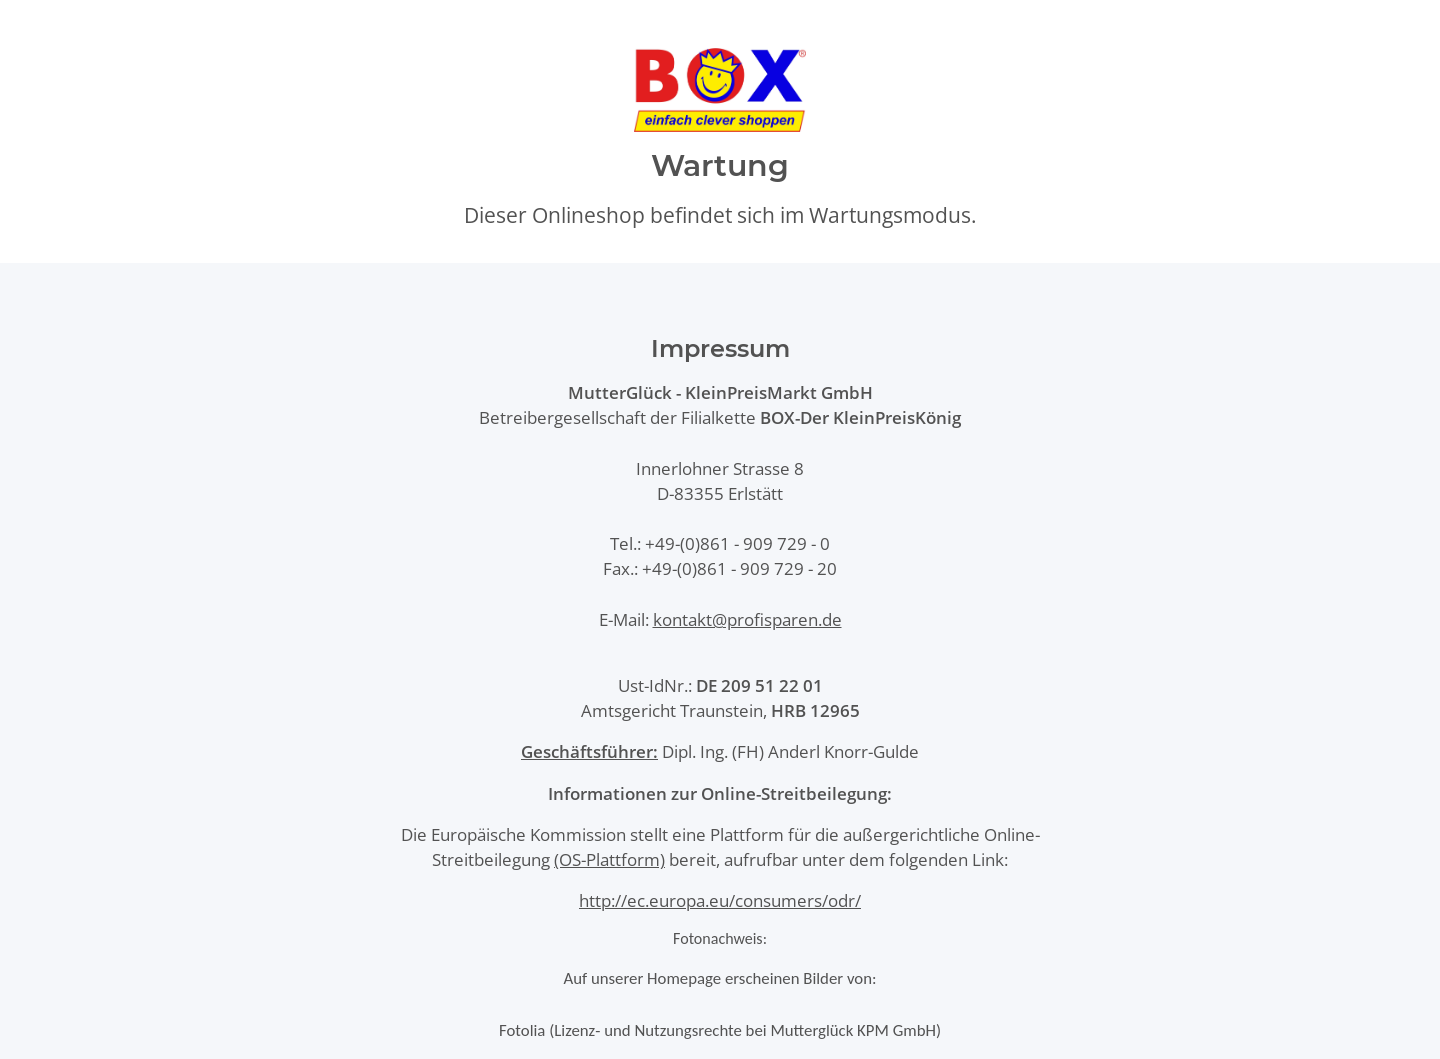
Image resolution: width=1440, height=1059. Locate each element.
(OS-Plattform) (609, 859)
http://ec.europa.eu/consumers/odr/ (720, 900)
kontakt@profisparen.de (747, 619)
